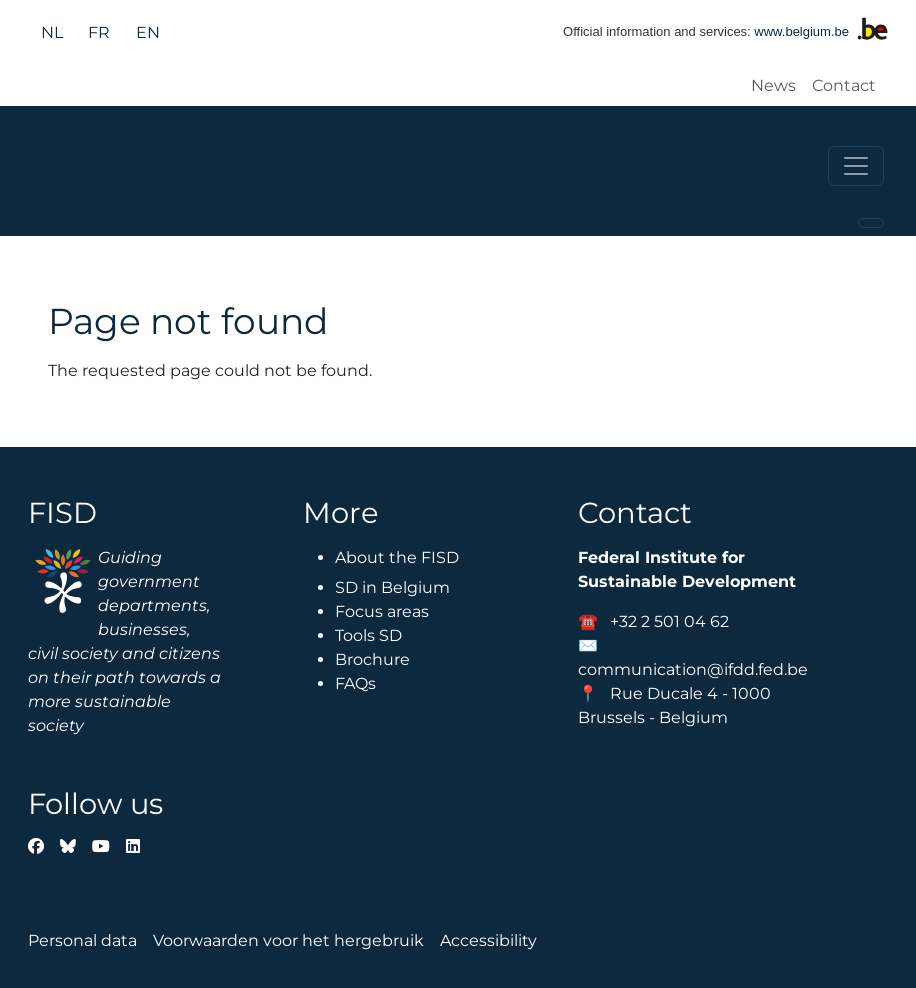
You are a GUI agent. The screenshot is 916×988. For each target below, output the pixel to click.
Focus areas (382, 611)
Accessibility (488, 940)
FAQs (355, 683)
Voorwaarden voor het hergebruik (288, 940)
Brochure (372, 659)
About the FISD (397, 557)
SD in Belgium (392, 587)
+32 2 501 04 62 (669, 621)
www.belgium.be (801, 31)
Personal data (82, 940)
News (773, 85)
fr (99, 32)
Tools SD (368, 635)
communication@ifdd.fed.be (693, 669)
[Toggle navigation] (856, 166)
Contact (844, 85)
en (148, 32)
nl (52, 32)
